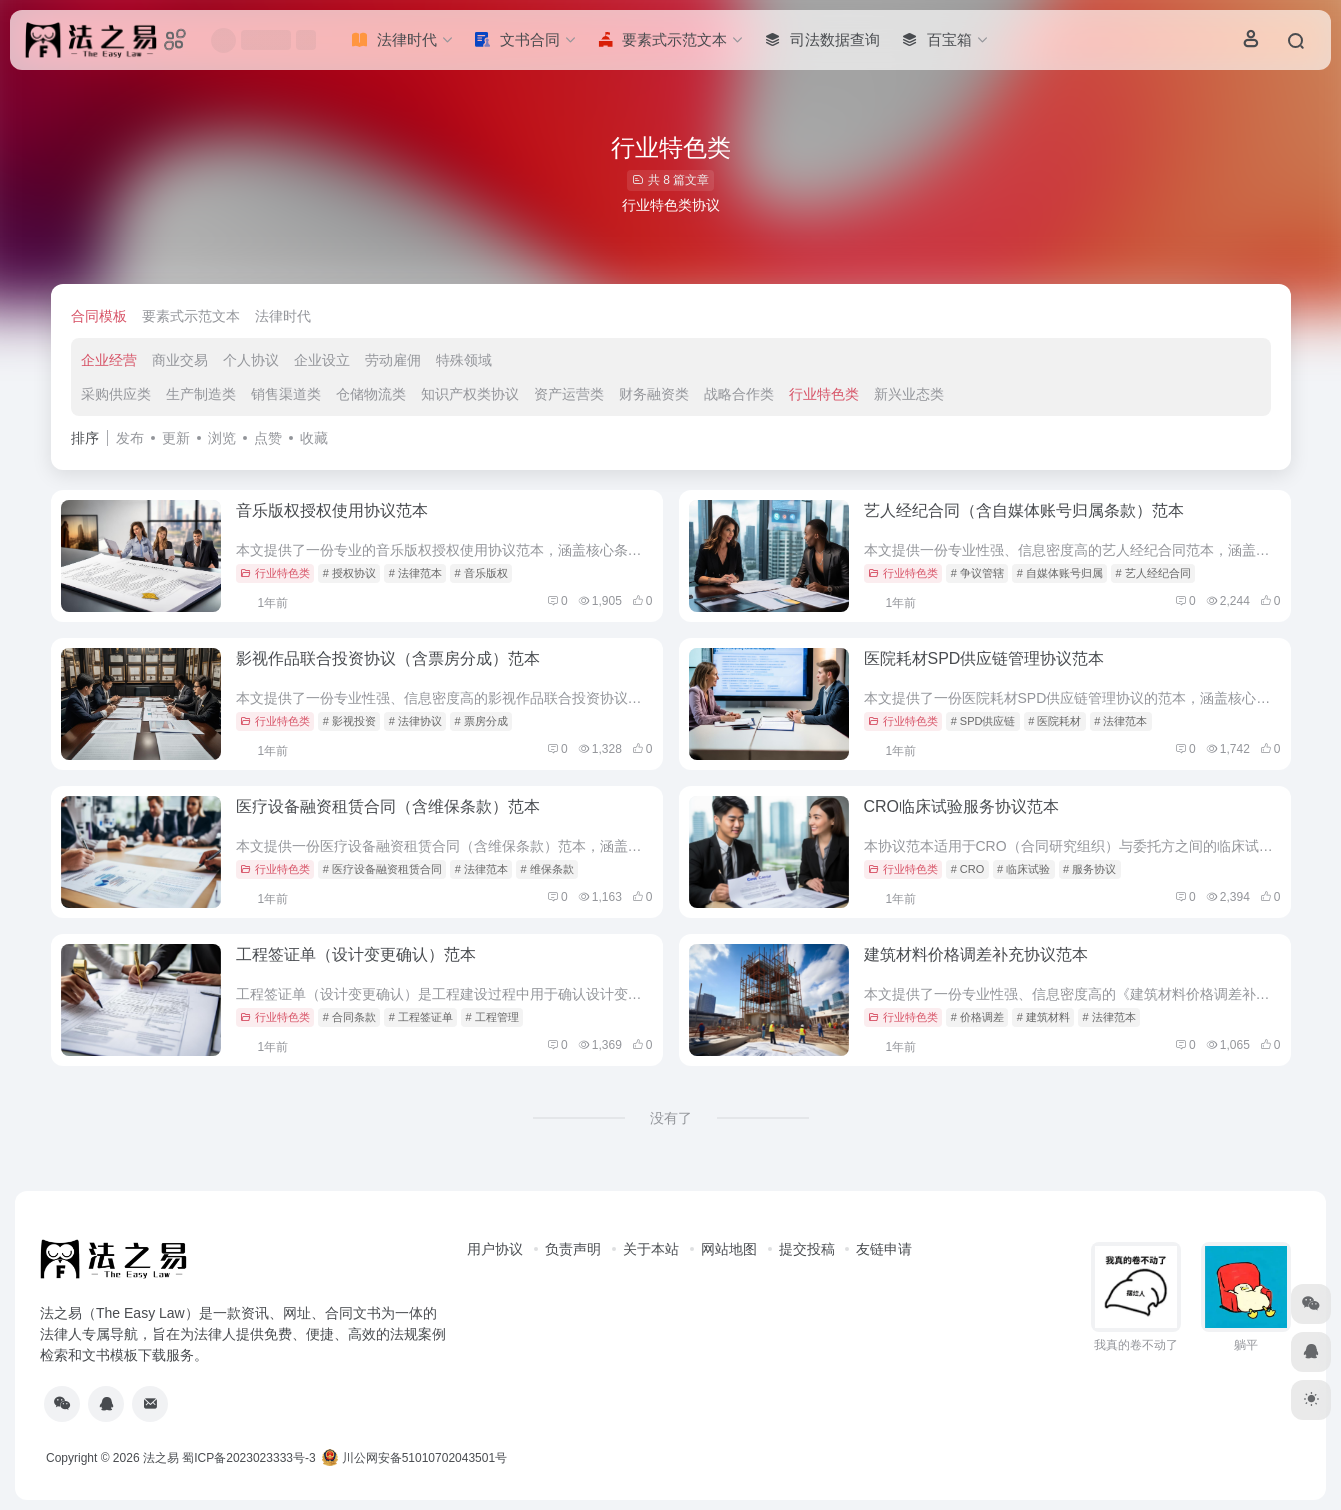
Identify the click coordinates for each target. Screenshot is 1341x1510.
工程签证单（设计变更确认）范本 (356, 954)
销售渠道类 (286, 394)
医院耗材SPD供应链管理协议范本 (984, 658)
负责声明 (573, 1249)
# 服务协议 (1089, 869)
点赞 (268, 438)
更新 (176, 438)
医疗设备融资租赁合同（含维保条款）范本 (388, 806)
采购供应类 (116, 394)
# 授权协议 (349, 573)
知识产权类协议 (470, 394)
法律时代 (283, 316)
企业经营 (109, 360)
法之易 (161, 1458)
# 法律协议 (415, 721)
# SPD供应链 (983, 721)
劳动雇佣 (393, 360)
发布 (130, 438)
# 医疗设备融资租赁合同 (382, 869)
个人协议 (251, 360)
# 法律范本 (415, 573)
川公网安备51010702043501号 (414, 1458)
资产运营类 (569, 394)
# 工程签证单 (421, 1017)
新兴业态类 (909, 394)
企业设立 (322, 360)
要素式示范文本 (191, 316)
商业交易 (180, 360)
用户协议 (495, 1249)
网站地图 (729, 1249)
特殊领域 (464, 360)
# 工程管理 (492, 1017)
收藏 (314, 438)
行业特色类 (824, 394)
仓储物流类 (371, 394)
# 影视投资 (349, 721)
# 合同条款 (349, 1017)
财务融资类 (654, 394)
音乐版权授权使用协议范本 (332, 510)
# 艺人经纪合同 (1153, 573)
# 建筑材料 (1043, 1017)
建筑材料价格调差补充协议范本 (976, 954)
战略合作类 (739, 394)
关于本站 (651, 1249)
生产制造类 (201, 394)
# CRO (968, 869)
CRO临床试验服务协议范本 (962, 806)
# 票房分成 (481, 721)
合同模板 (99, 316)
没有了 (671, 1118)
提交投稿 (807, 1249)
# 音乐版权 (481, 573)
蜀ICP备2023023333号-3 (248, 1458)
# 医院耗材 (1054, 721)
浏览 (222, 438)
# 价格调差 (977, 1017)
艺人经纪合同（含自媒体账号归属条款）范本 (1024, 510)
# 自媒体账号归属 (1060, 573)
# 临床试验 (1023, 869)
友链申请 (884, 1249)
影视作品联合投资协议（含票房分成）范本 (388, 658)
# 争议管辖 (977, 573)
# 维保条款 (547, 869)
